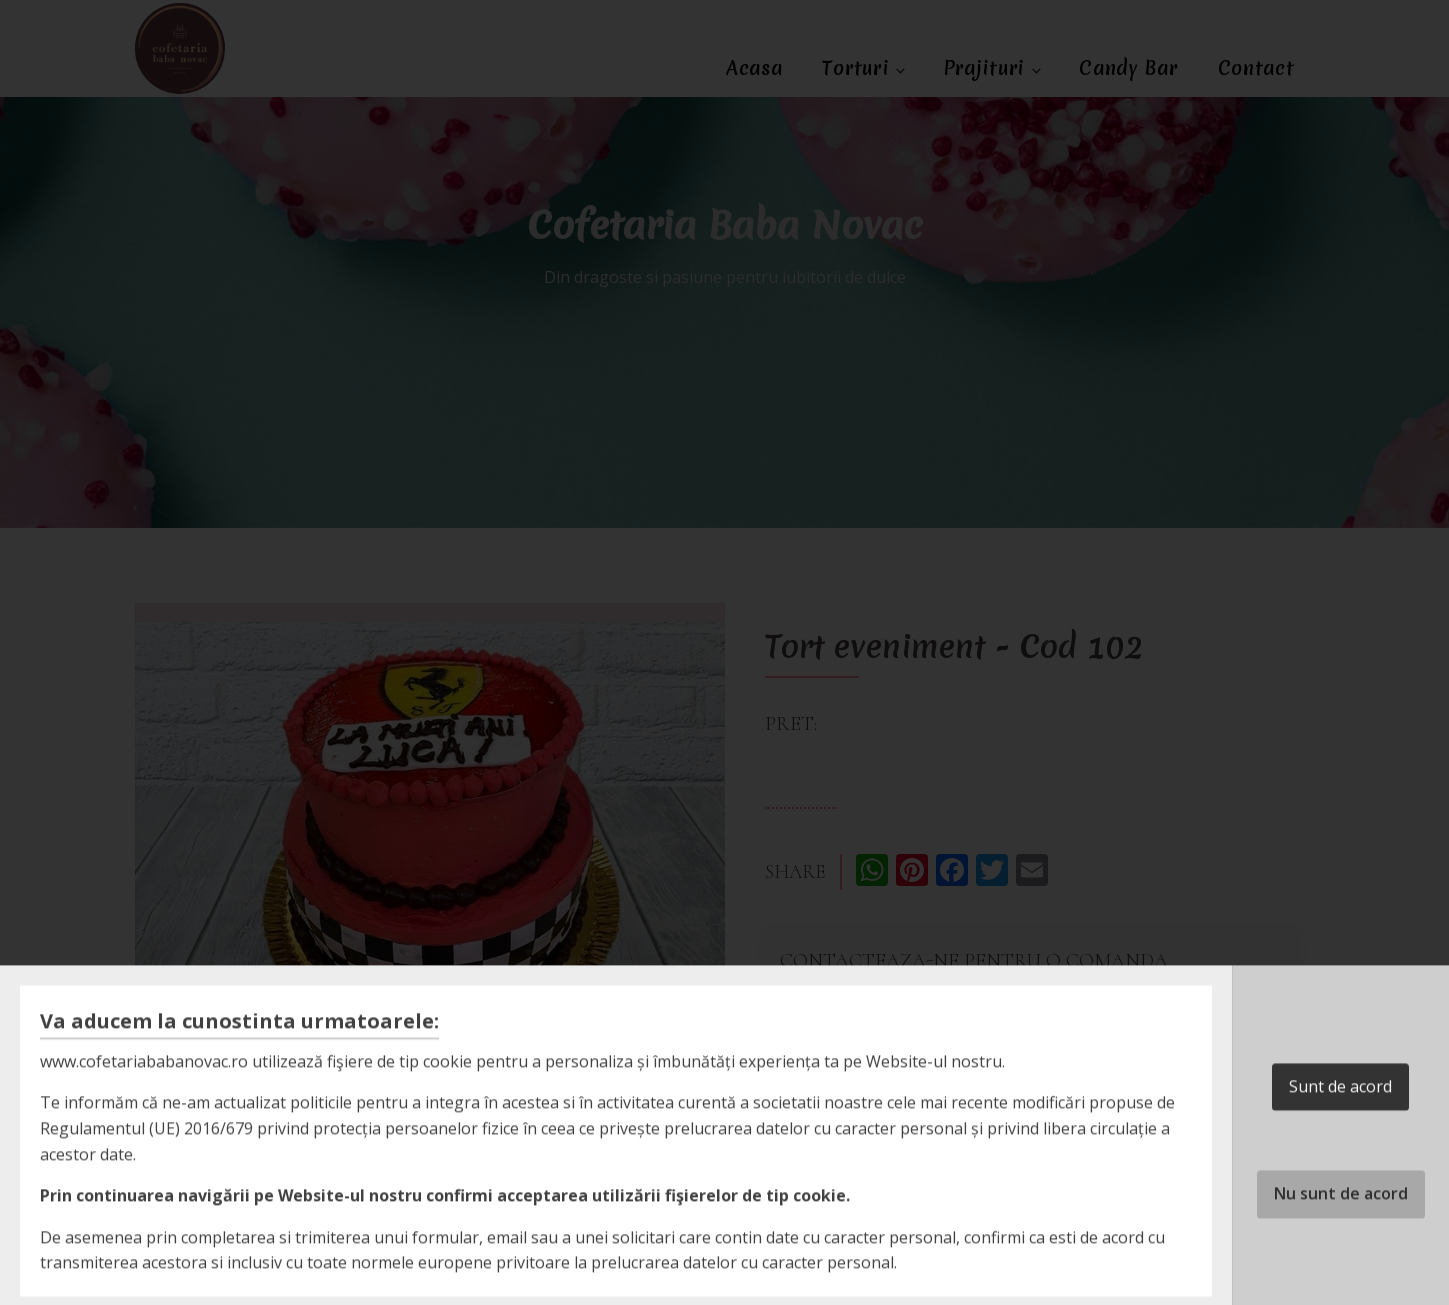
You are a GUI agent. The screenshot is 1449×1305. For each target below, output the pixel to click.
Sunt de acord (1340, 1131)
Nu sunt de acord (1341, 1238)
